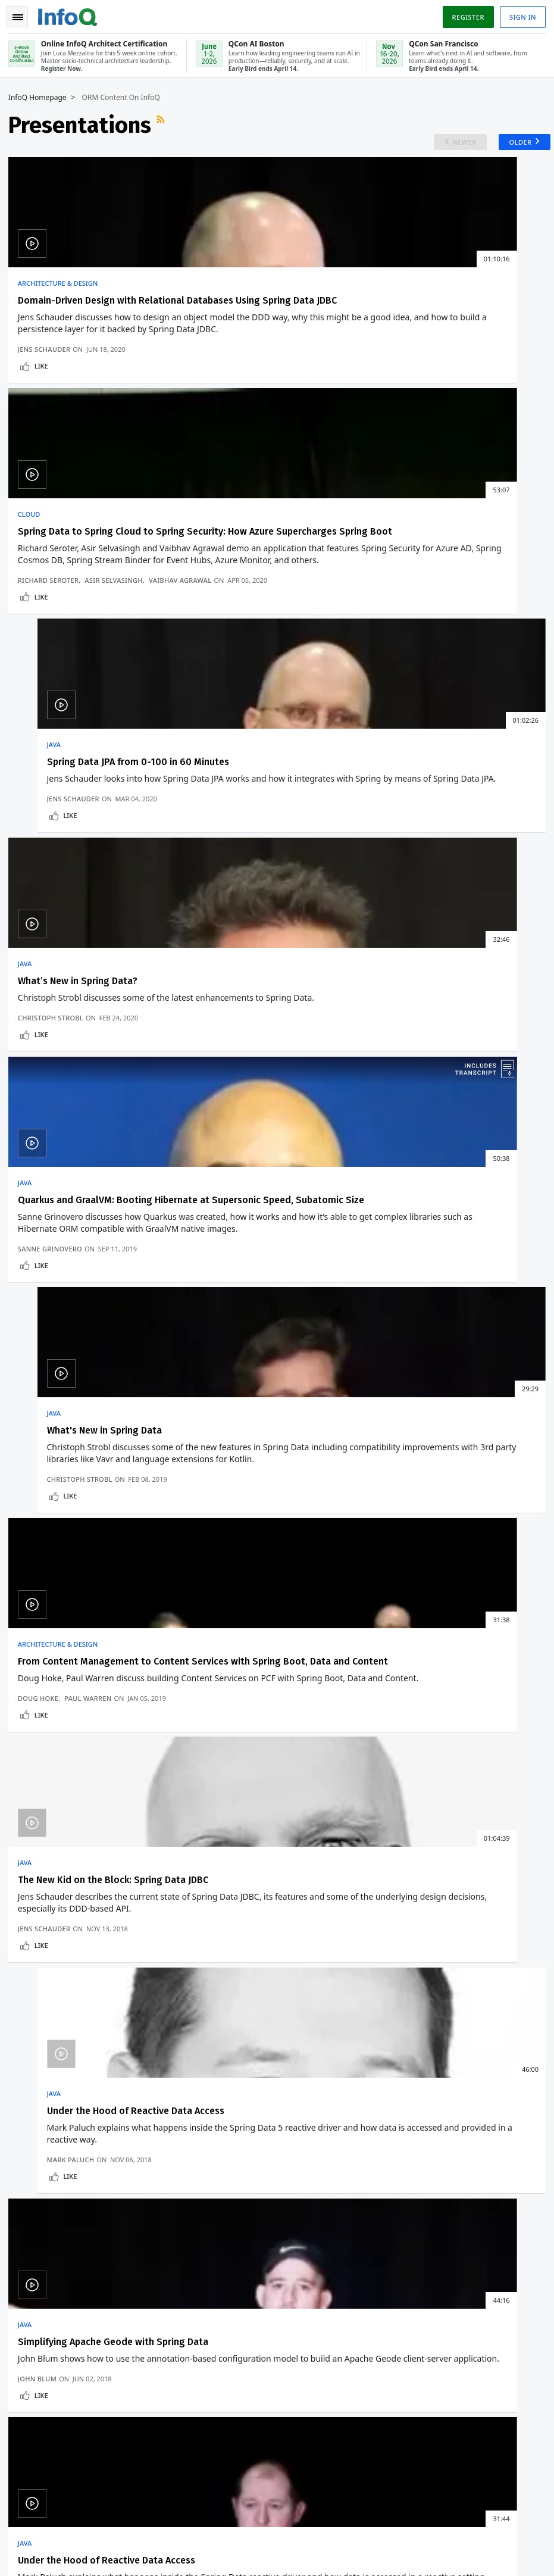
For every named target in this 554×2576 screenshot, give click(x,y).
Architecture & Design (61, 290)
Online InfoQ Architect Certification (328, 2045)
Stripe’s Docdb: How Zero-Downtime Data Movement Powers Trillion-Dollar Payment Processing (301, 1592)
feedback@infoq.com (47, 2519)
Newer (452, 144)
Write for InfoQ (45, 2117)
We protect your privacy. (59, 1959)
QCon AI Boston (333, 2083)
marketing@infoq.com (49, 2552)
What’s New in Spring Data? (81, 633)
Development (55, 1478)
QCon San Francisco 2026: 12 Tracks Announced (89, 1510)
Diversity (33, 2231)
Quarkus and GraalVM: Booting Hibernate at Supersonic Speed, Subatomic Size (270, 645)
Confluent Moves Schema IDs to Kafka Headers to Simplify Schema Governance (299, 1510)
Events (29, 2098)
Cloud (212, 290)
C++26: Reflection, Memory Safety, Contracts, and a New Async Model (106, 1597)
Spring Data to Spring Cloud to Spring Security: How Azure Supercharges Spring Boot (268, 319)
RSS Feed (165, 123)
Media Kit (34, 2193)
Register (464, 14)
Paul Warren (91, 1036)
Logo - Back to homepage (71, 13)
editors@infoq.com (283, 2519)
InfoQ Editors (41, 2136)
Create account (46, 2039)
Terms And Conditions (466, 2538)
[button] (112, 1935)
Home (28, 2020)
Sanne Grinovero (233, 753)
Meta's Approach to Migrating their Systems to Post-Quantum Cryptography (306, 1549)
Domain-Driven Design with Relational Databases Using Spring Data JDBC (82, 319)
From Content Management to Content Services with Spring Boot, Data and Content (88, 951)
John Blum (40, 1316)
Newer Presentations (68, 1381)
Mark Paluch (406, 1036)
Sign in (519, 14)
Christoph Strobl (54, 753)
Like (45, 463)
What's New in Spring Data (439, 633)
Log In (30, 2059)
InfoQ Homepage (41, 96)
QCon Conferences (51, 2079)
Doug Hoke (41, 1036)
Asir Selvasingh (297, 427)
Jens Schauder (47, 446)
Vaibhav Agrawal (232, 437)
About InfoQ (39, 2155)
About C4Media (45, 2174)
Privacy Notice (397, 2538)
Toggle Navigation (23, 14)
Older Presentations (486, 1381)
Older (512, 144)
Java (389, 290)
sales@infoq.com (160, 2519)
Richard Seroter (231, 427)
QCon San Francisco (342, 2160)
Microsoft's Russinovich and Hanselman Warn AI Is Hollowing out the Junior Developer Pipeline (97, 1554)
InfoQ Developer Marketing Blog (76, 2212)
